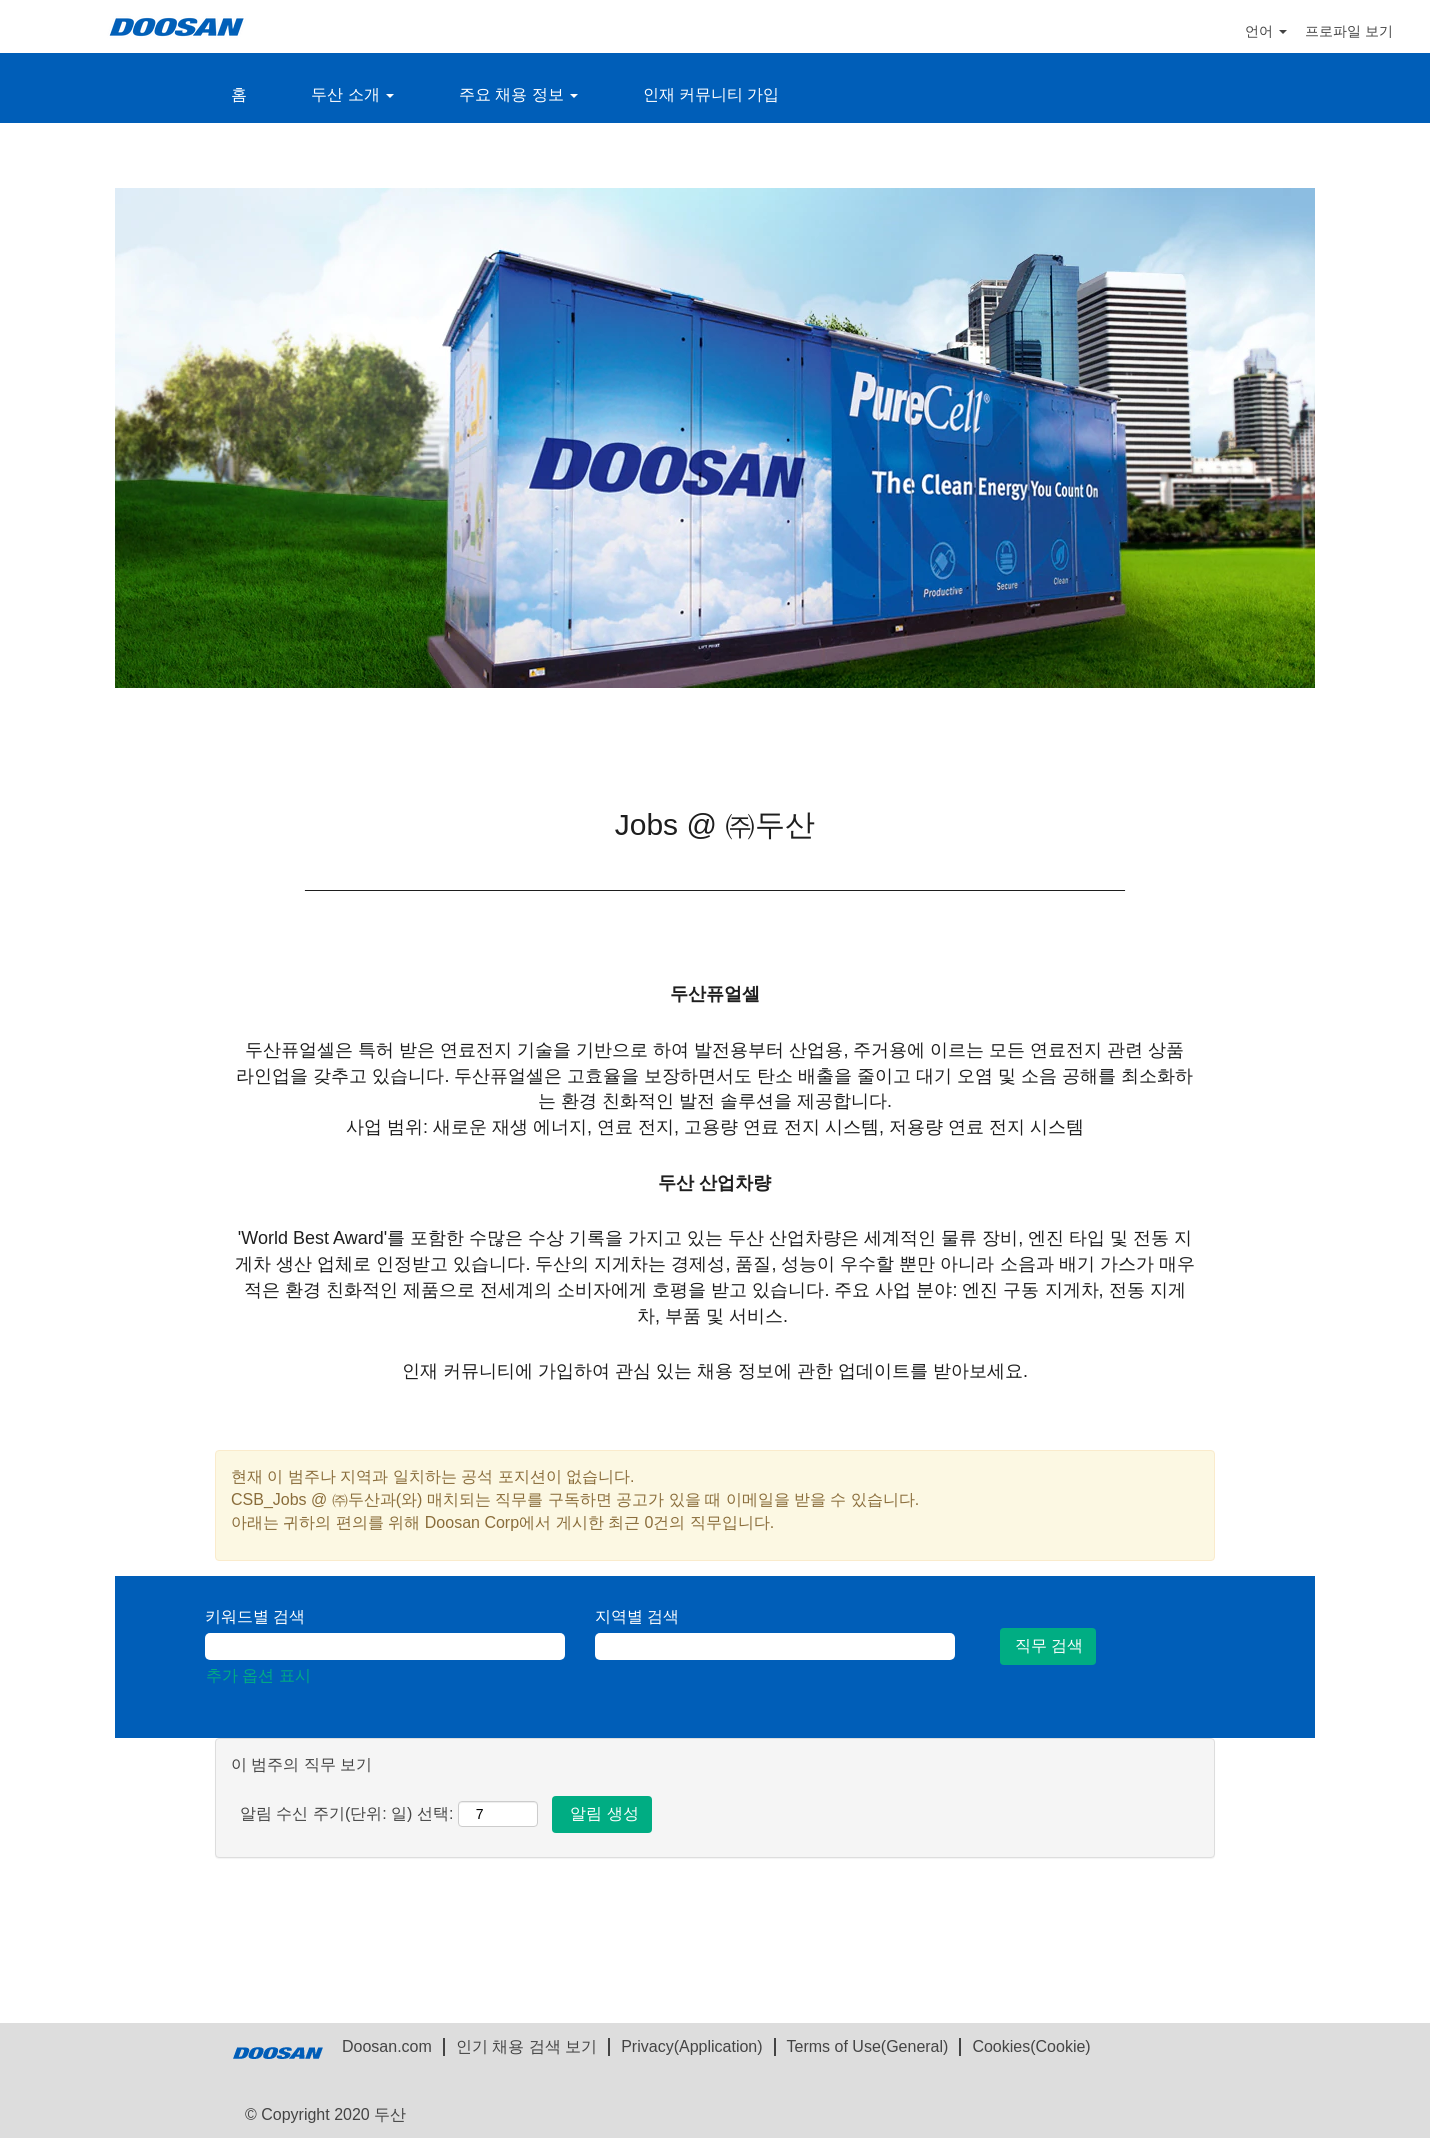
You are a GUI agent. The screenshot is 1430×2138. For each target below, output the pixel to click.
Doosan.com (387, 2046)
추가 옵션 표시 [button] (258, 1675)
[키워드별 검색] (385, 1646)
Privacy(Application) (691, 2046)
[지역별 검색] (775, 1646)
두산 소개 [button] (352, 94)
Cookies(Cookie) (1031, 2046)
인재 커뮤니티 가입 (711, 94)
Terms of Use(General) (868, 2046)
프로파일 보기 (1349, 31)
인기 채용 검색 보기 (526, 2046)
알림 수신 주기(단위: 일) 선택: (346, 1813)
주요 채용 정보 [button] (518, 94)
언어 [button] (1266, 31)
